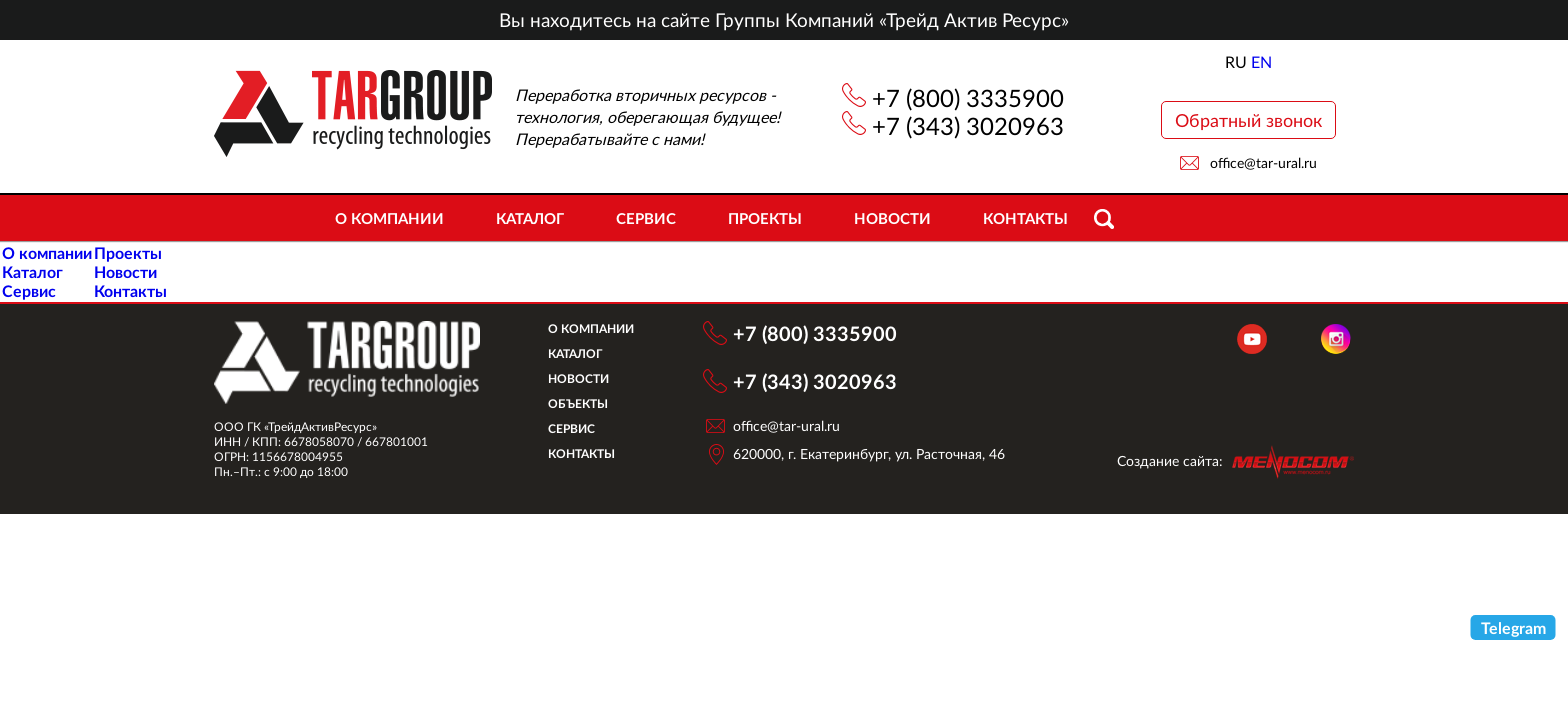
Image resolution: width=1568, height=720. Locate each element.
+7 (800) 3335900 (968, 97)
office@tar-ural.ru (1263, 162)
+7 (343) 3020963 (968, 125)
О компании (389, 218)
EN (1261, 61)
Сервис (646, 218)
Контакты (1025, 218)
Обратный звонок (1248, 120)
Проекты (765, 218)
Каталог (530, 218)
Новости (892, 218)
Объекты (578, 403)
